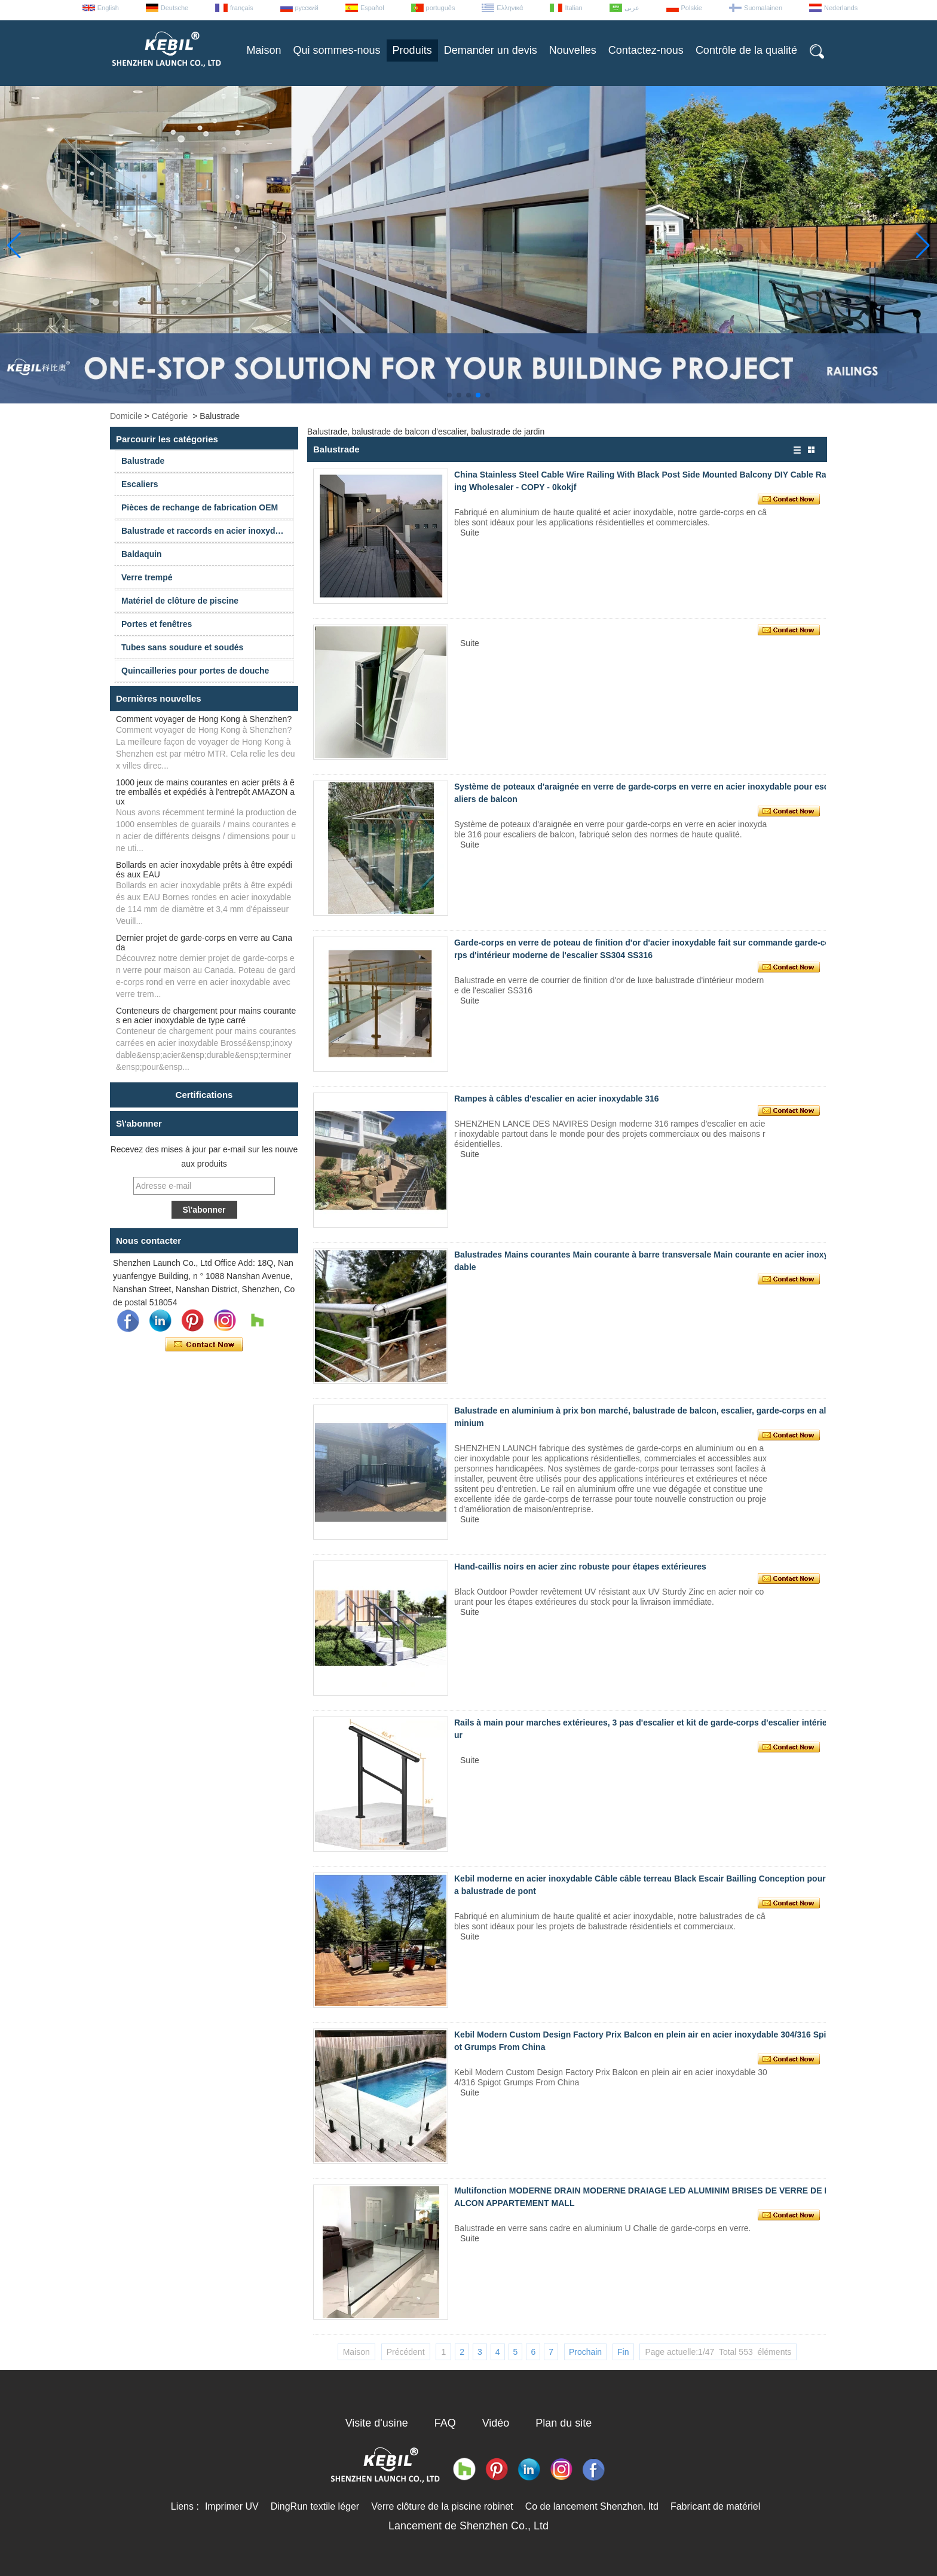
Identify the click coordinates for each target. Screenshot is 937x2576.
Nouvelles (572, 50)
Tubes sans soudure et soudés (182, 647)
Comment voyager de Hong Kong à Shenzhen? (204, 719)
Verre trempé (147, 577)
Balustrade (142, 461)
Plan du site (563, 2423)
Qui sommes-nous (337, 50)
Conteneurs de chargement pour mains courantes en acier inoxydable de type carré (206, 1015)
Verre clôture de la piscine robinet (442, 2506)
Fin (623, 2352)
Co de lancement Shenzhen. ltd (592, 2506)
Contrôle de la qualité (746, 50)
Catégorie (170, 416)
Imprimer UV (232, 2506)
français (241, 7)
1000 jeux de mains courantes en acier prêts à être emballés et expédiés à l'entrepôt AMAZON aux (205, 792)
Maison (264, 50)
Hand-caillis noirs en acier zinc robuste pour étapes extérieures (580, 1566)
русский (307, 7)
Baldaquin (141, 554)
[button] (449, 395)
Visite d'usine (376, 2423)
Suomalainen (763, 7)
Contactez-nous (646, 50)
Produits (412, 50)
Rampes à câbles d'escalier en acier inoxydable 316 (556, 1098)
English (108, 7)
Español (372, 7)
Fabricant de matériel (715, 2506)
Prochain (585, 2352)
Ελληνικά (510, 7)
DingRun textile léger (315, 2506)
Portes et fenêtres (156, 624)
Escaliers (139, 484)
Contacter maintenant (204, 1345)
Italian (573, 7)
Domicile (126, 416)
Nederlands (841, 7)
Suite (469, 532)
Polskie (691, 7)
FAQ (445, 2423)
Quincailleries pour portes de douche (195, 670)
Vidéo (496, 2423)
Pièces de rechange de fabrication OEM (199, 507)
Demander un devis (490, 50)
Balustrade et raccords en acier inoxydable (206, 531)
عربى (631, 7)
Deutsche (174, 7)
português (440, 7)
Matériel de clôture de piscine (179, 600)
